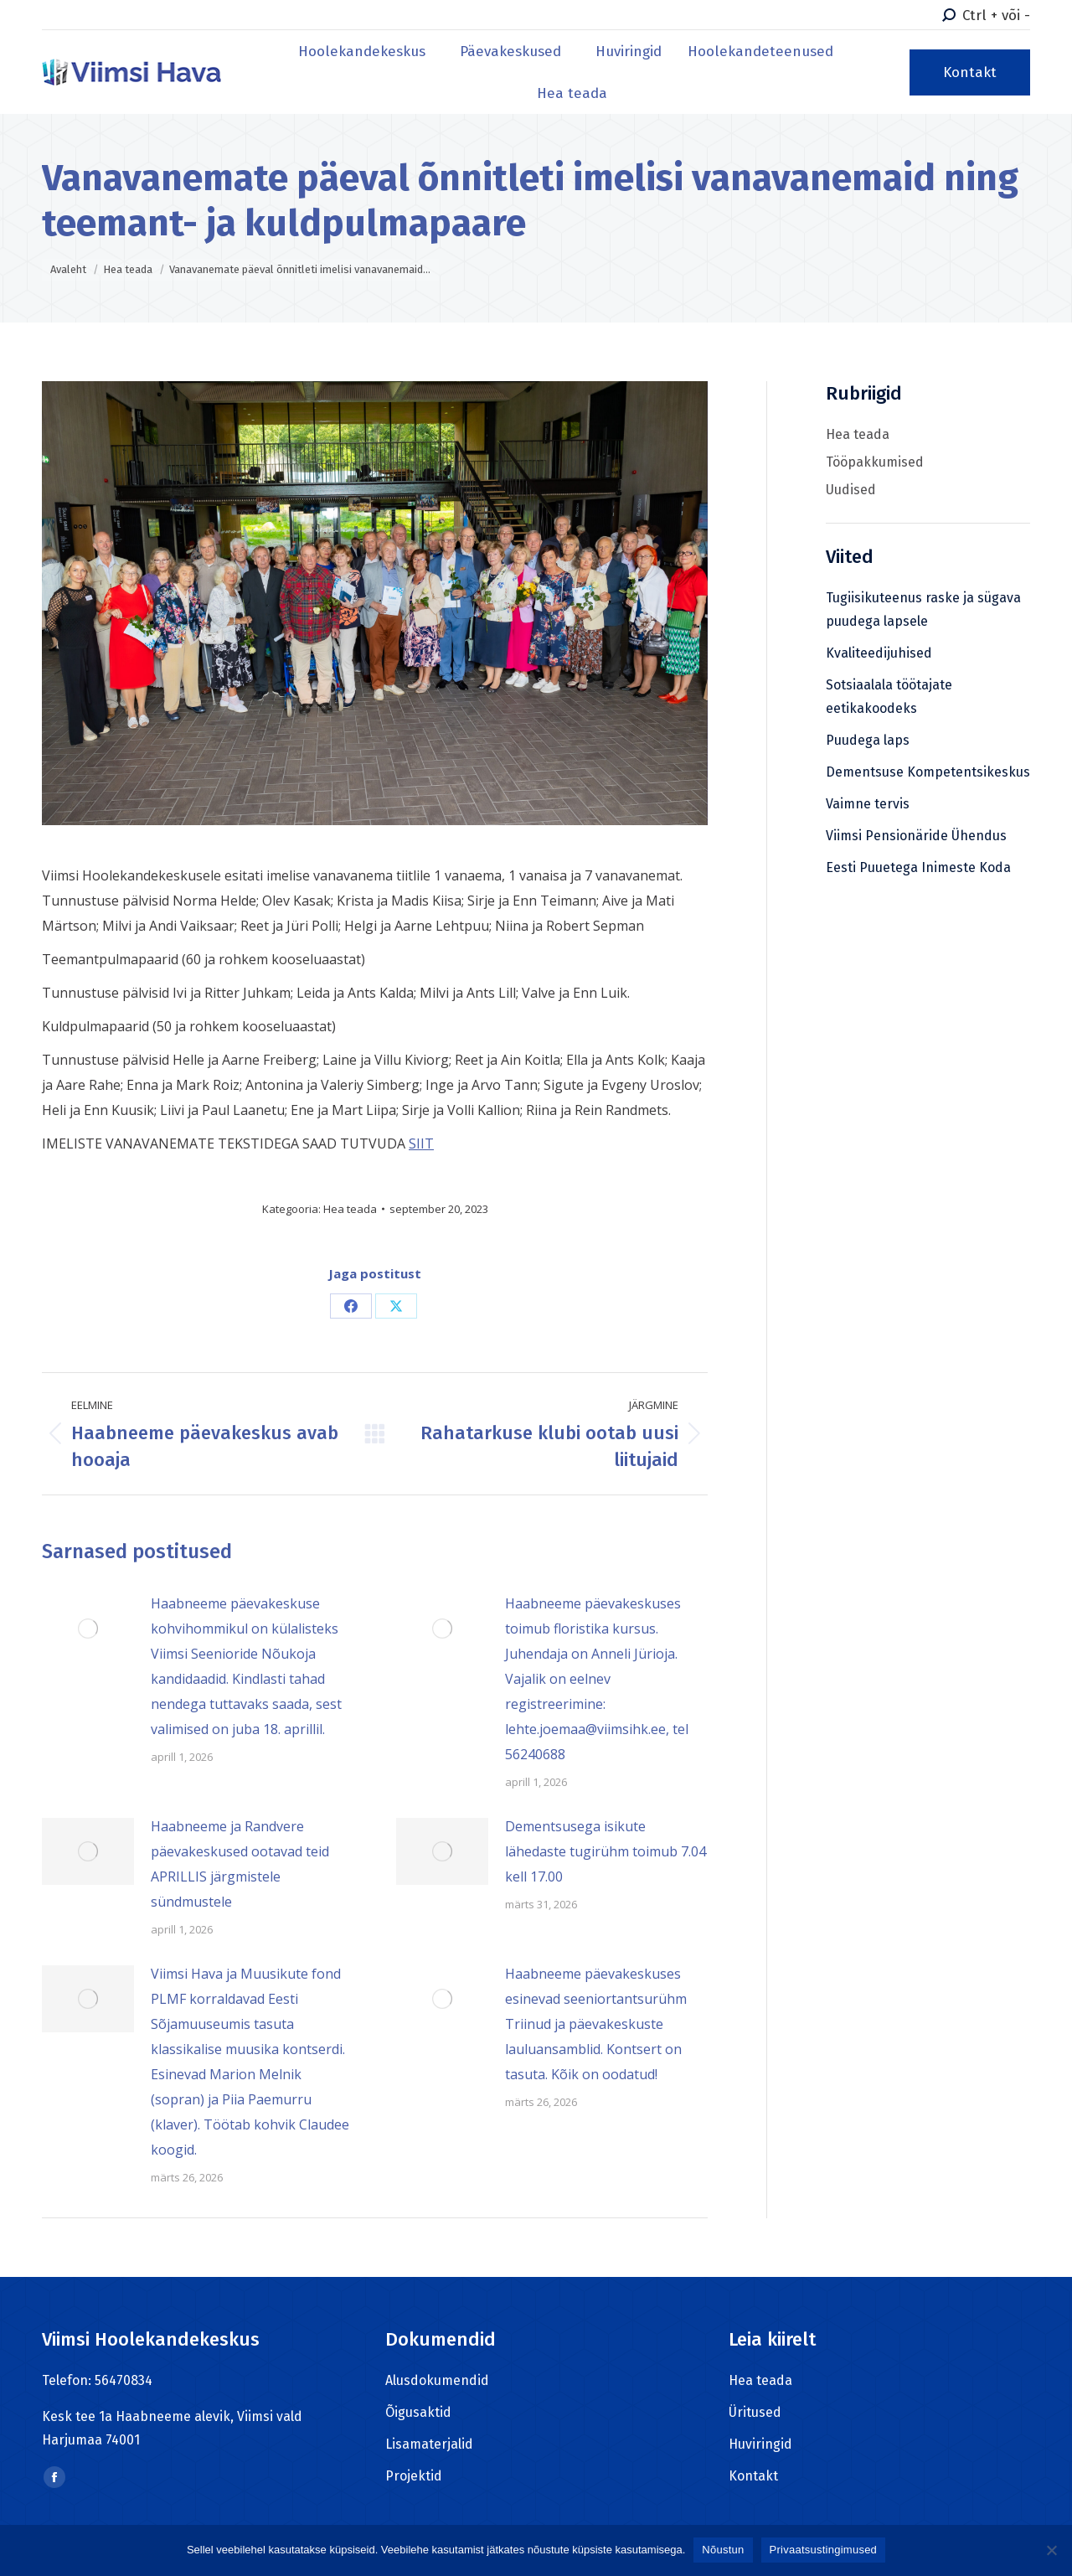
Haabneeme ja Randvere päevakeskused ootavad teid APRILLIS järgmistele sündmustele (240, 1864)
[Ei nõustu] (1051, 2550)
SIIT (421, 1143)
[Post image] (88, 1628)
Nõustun (723, 2549)
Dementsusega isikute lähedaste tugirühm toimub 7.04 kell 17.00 (605, 1851)
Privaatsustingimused (824, 2549)
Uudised (851, 490)
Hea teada (350, 1208)
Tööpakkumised (875, 462)
